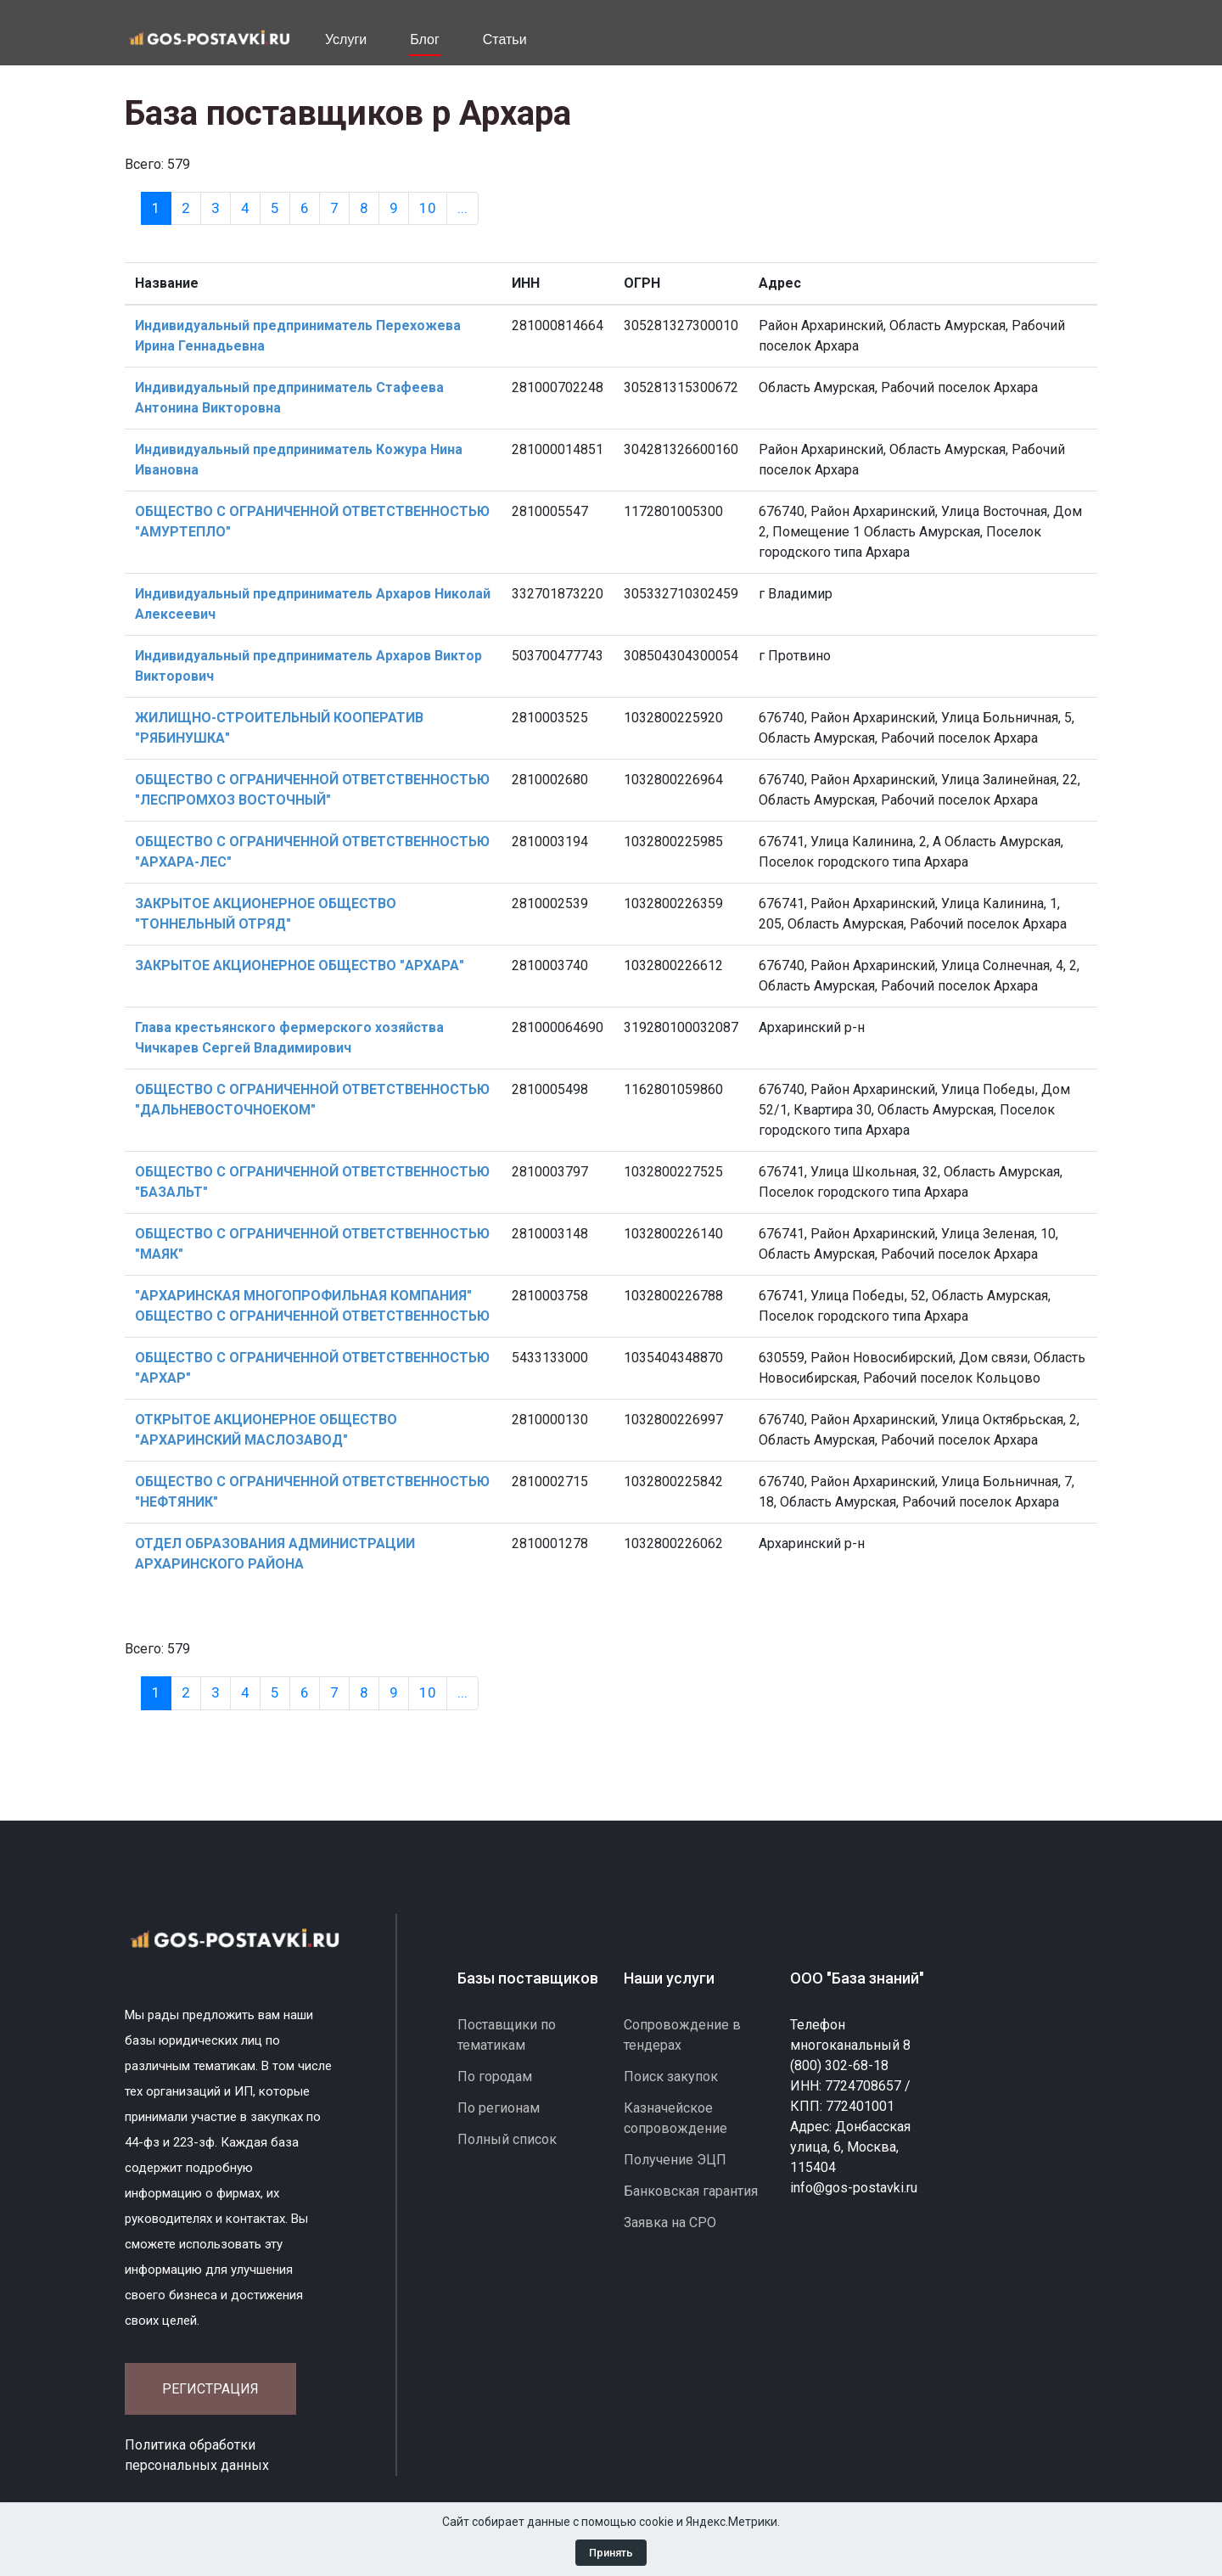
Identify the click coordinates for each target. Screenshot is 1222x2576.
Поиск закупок (671, 2076)
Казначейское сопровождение (675, 2118)
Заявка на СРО (670, 2222)
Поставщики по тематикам (506, 2035)
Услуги (346, 39)
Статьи (505, 39)
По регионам (498, 2108)
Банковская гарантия (691, 2191)
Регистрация (210, 2389)
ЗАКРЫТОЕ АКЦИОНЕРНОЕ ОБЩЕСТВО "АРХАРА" (299, 965)
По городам (494, 2076)
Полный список (507, 2139)
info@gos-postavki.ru (853, 2188)
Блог (425, 39)
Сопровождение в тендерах (682, 2035)
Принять (611, 2552)
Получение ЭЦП (675, 2160)
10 (427, 207)
